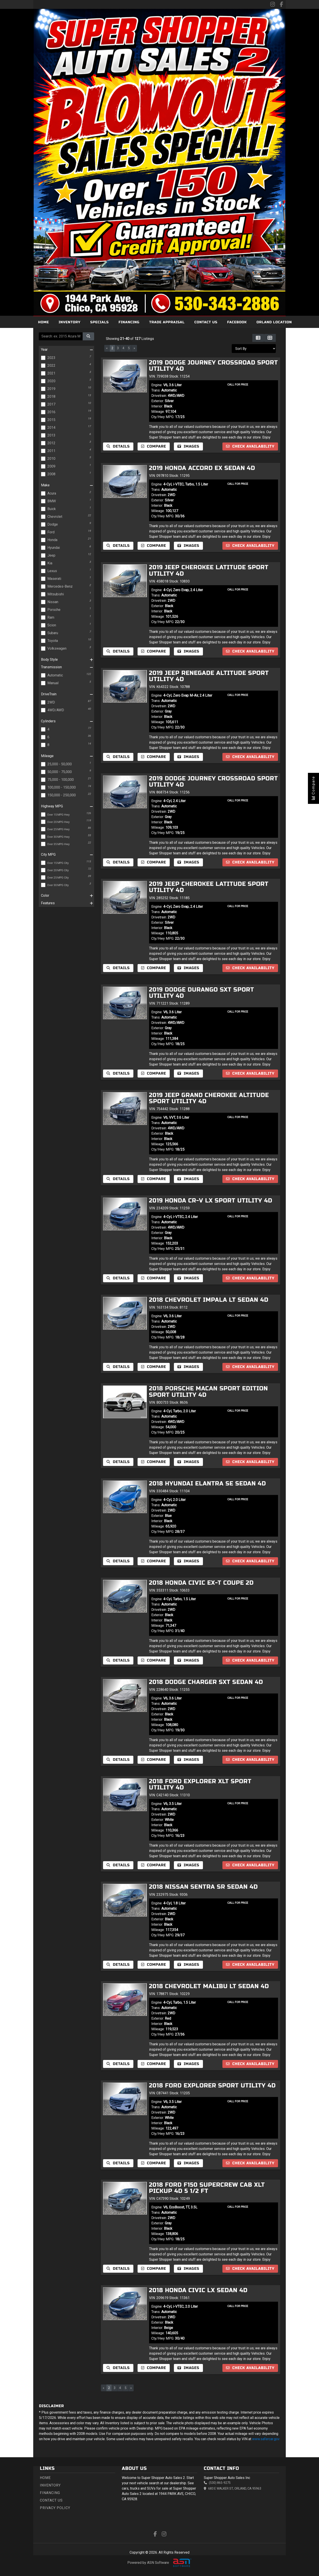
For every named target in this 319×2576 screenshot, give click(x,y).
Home (43, 322)
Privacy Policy (55, 2508)
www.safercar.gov (266, 2439)
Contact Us (205, 322)
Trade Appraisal (167, 322)
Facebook (237, 322)
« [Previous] (107, 348)
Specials (99, 322)
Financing (129, 322)
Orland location (274, 322)
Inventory (69, 322)
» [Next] (134, 348)
